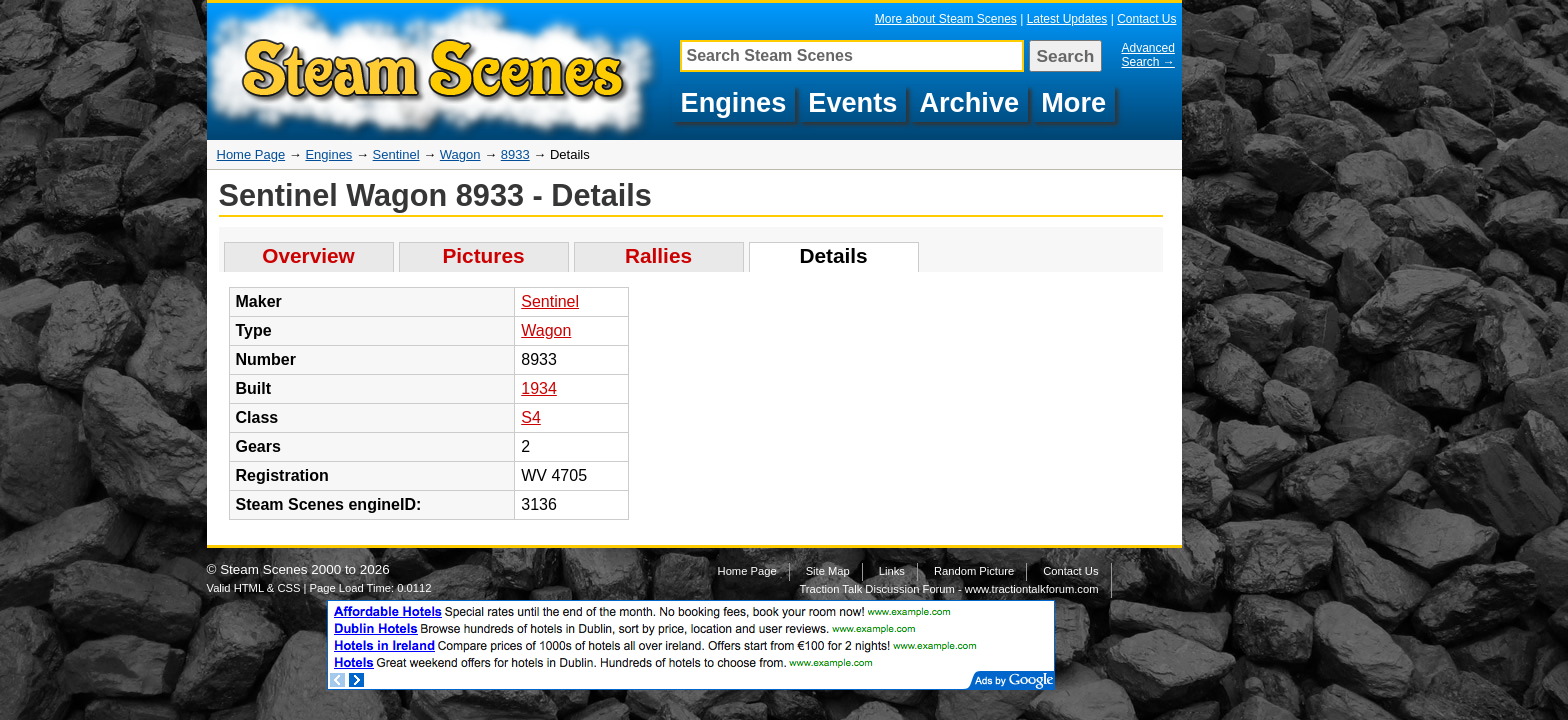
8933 (515, 154)
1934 (539, 388)
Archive (969, 102)
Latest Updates (1067, 19)
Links (892, 571)
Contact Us (1146, 19)
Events (852, 102)
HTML (249, 588)
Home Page (251, 154)
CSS (288, 588)
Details (833, 255)
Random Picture (974, 571)
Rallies (658, 255)
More (1073, 102)
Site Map (828, 571)
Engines (734, 102)
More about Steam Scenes (946, 19)
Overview (308, 255)
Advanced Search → (1148, 55)
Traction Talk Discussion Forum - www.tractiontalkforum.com (948, 589)
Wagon (460, 154)
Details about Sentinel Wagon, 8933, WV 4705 (437, 71)
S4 (531, 417)
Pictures (483, 255)
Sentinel (396, 154)
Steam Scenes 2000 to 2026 (305, 569)
